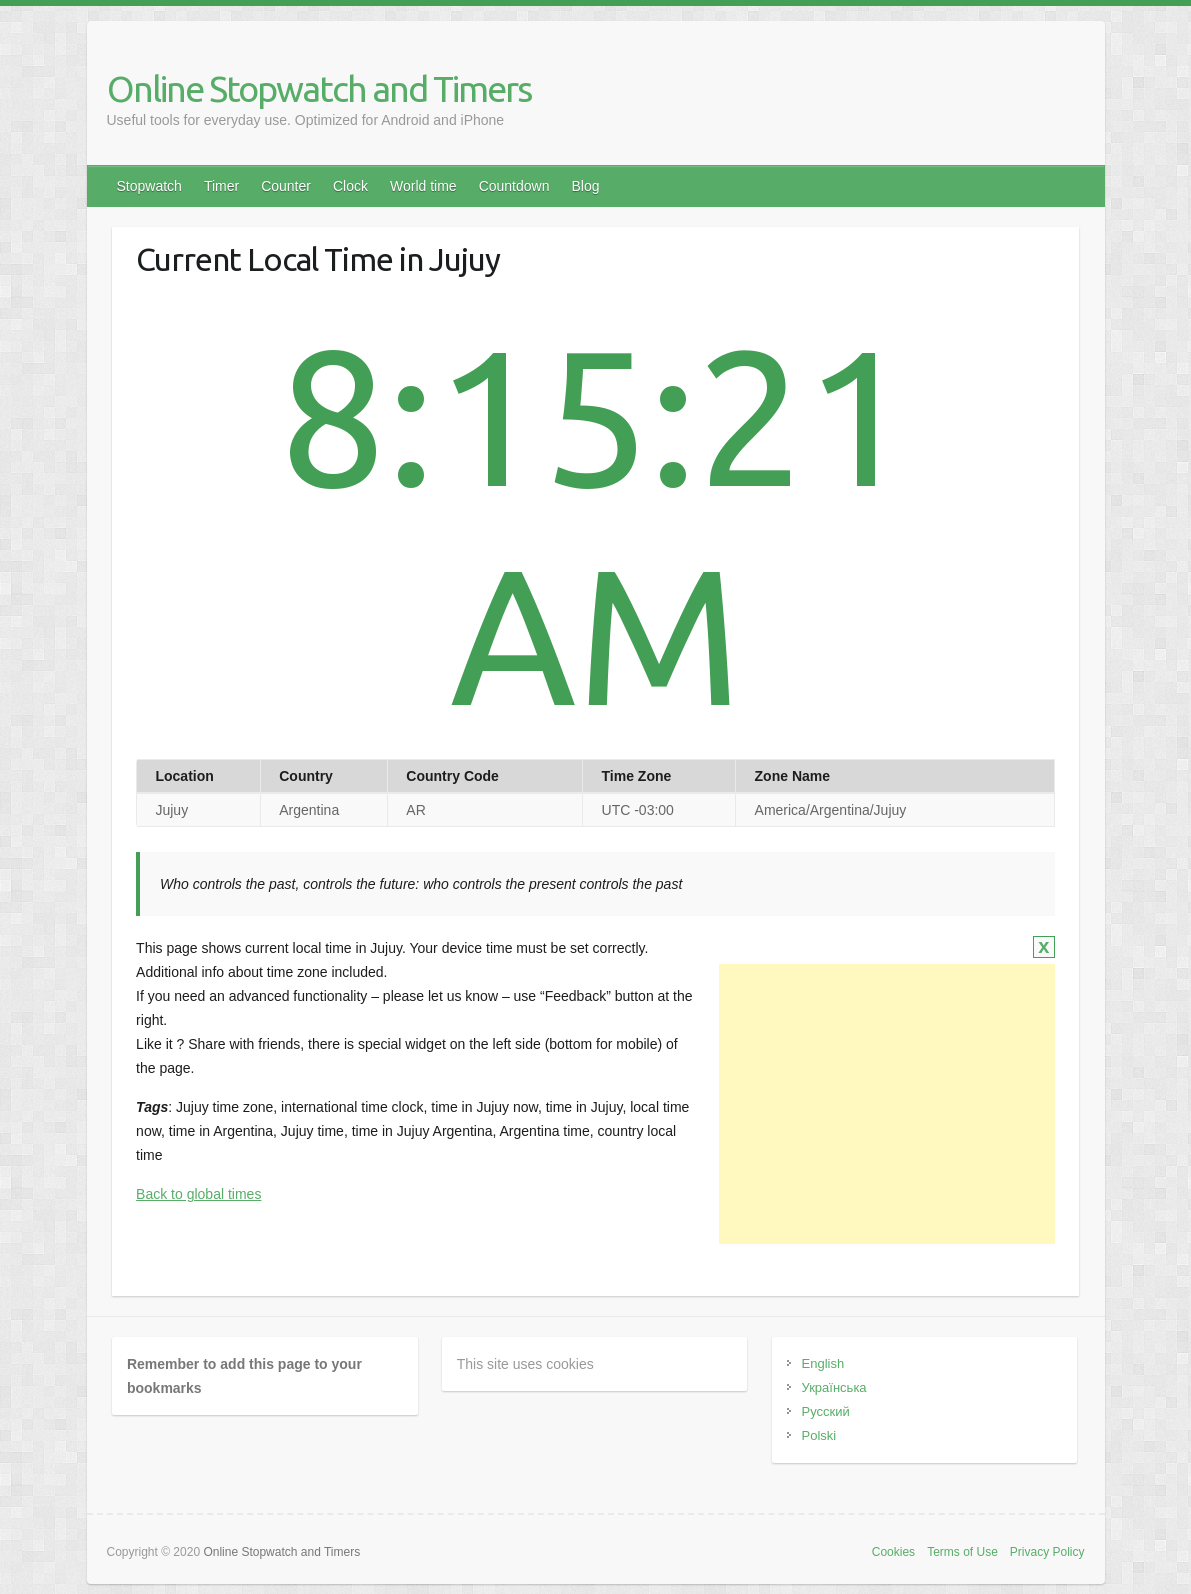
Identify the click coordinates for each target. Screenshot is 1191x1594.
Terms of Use (962, 1552)
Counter (286, 186)
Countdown (514, 186)
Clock (350, 186)
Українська (834, 1387)
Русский (826, 1411)
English (823, 1363)
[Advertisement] (887, 1104)
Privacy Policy (1047, 1552)
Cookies (893, 1552)
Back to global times (198, 1194)
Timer (221, 186)
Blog (585, 186)
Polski (819, 1435)
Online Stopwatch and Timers (319, 88)
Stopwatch (149, 186)
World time (423, 186)
